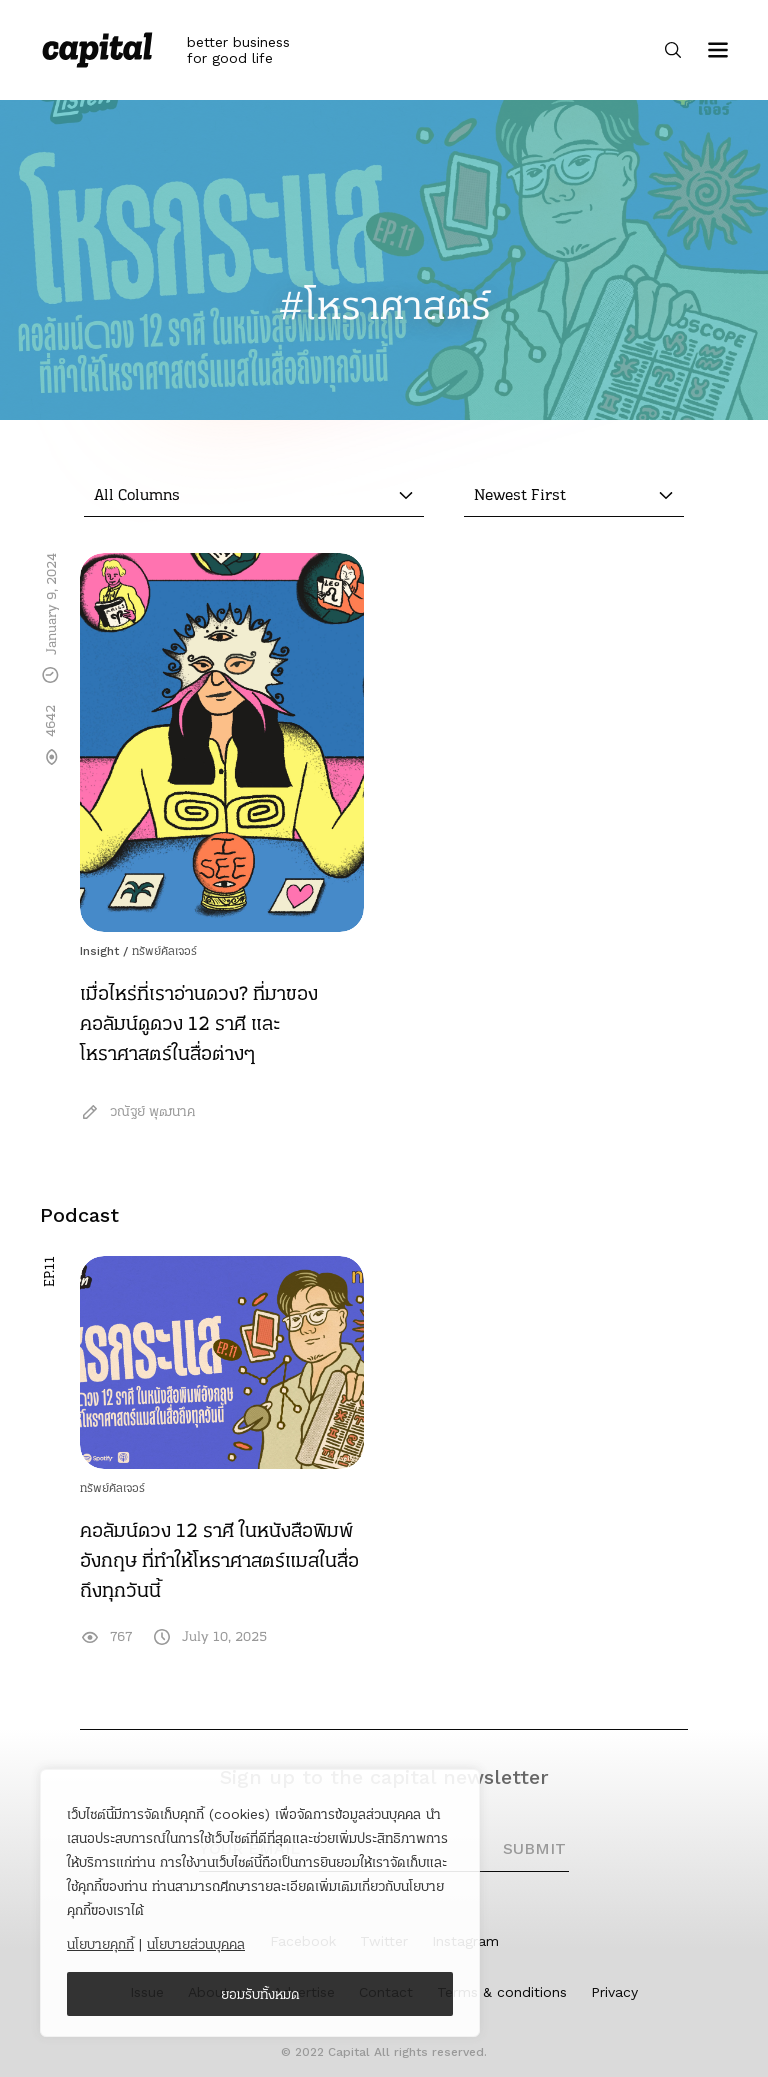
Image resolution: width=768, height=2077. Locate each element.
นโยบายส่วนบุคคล (196, 1944)
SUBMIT (534, 1848)
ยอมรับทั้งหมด (260, 1994)
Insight (99, 951)
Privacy (614, 1992)
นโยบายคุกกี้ (100, 1944)
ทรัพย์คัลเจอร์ (164, 951)
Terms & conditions (502, 1992)
